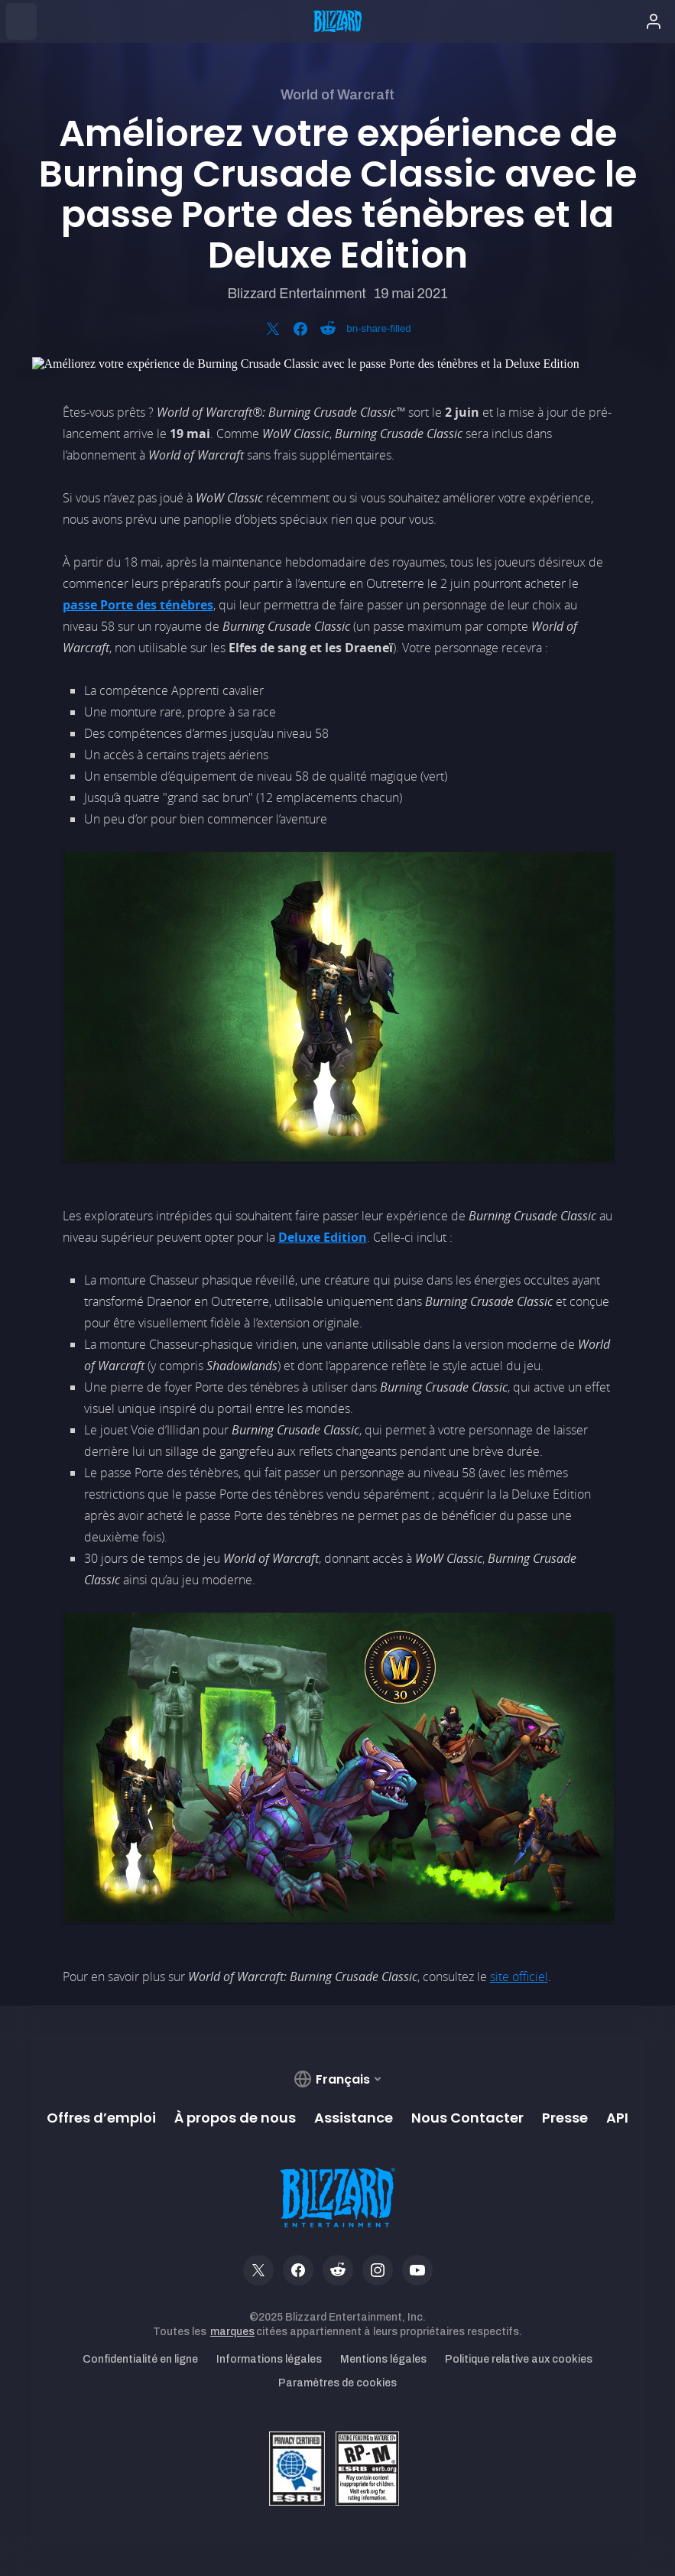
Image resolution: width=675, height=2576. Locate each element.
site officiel (519, 1976)
